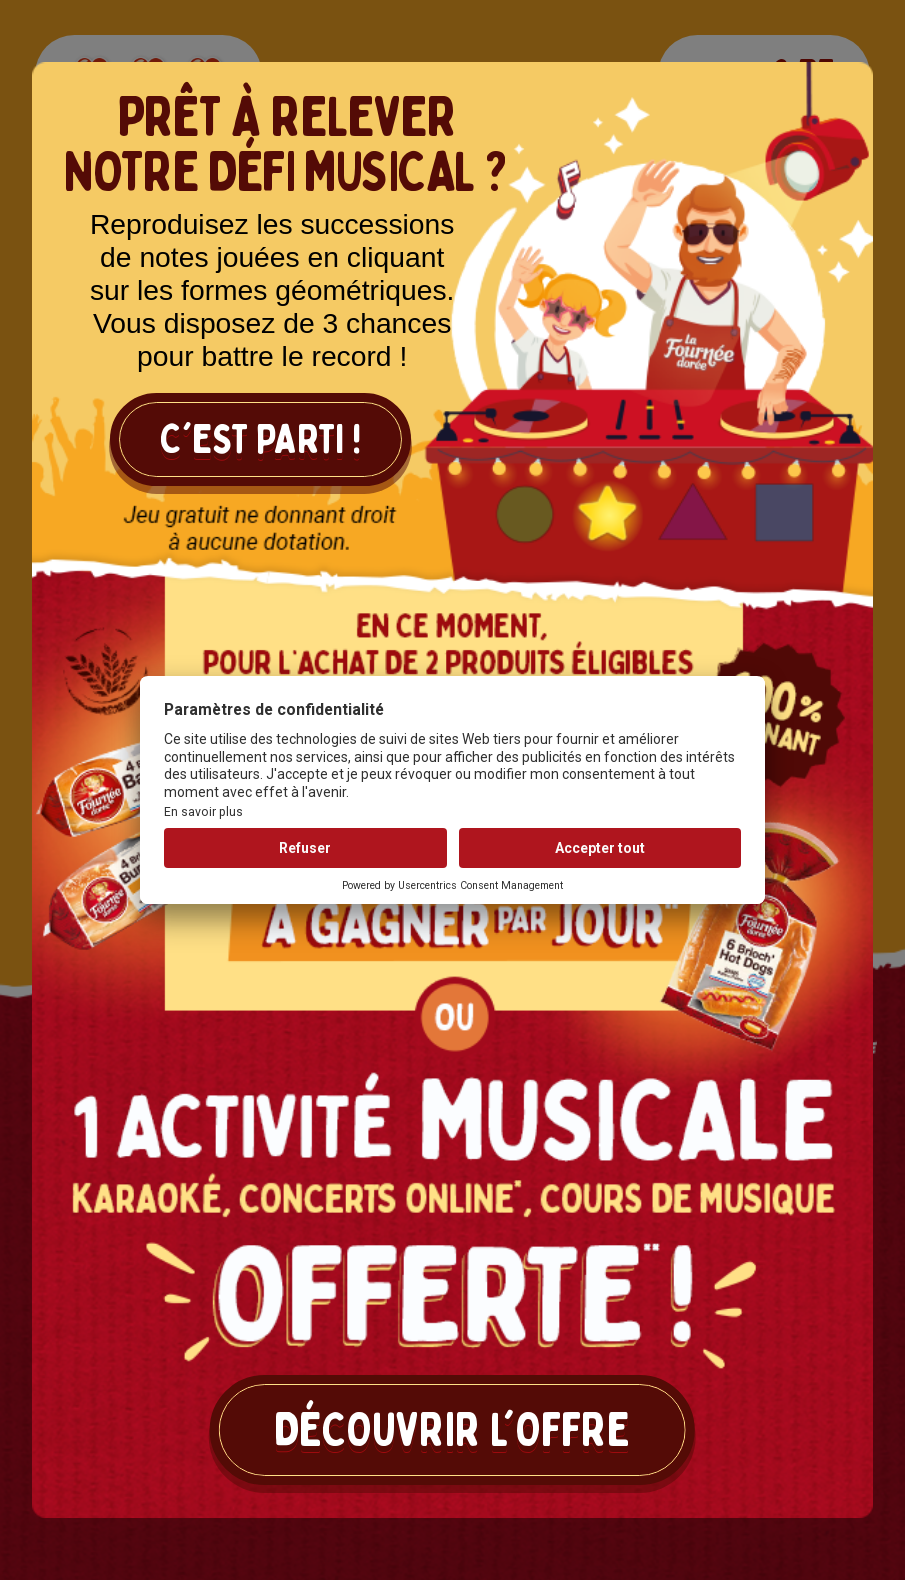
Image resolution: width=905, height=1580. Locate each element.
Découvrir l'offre (452, 1430)
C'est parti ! (260, 439)
